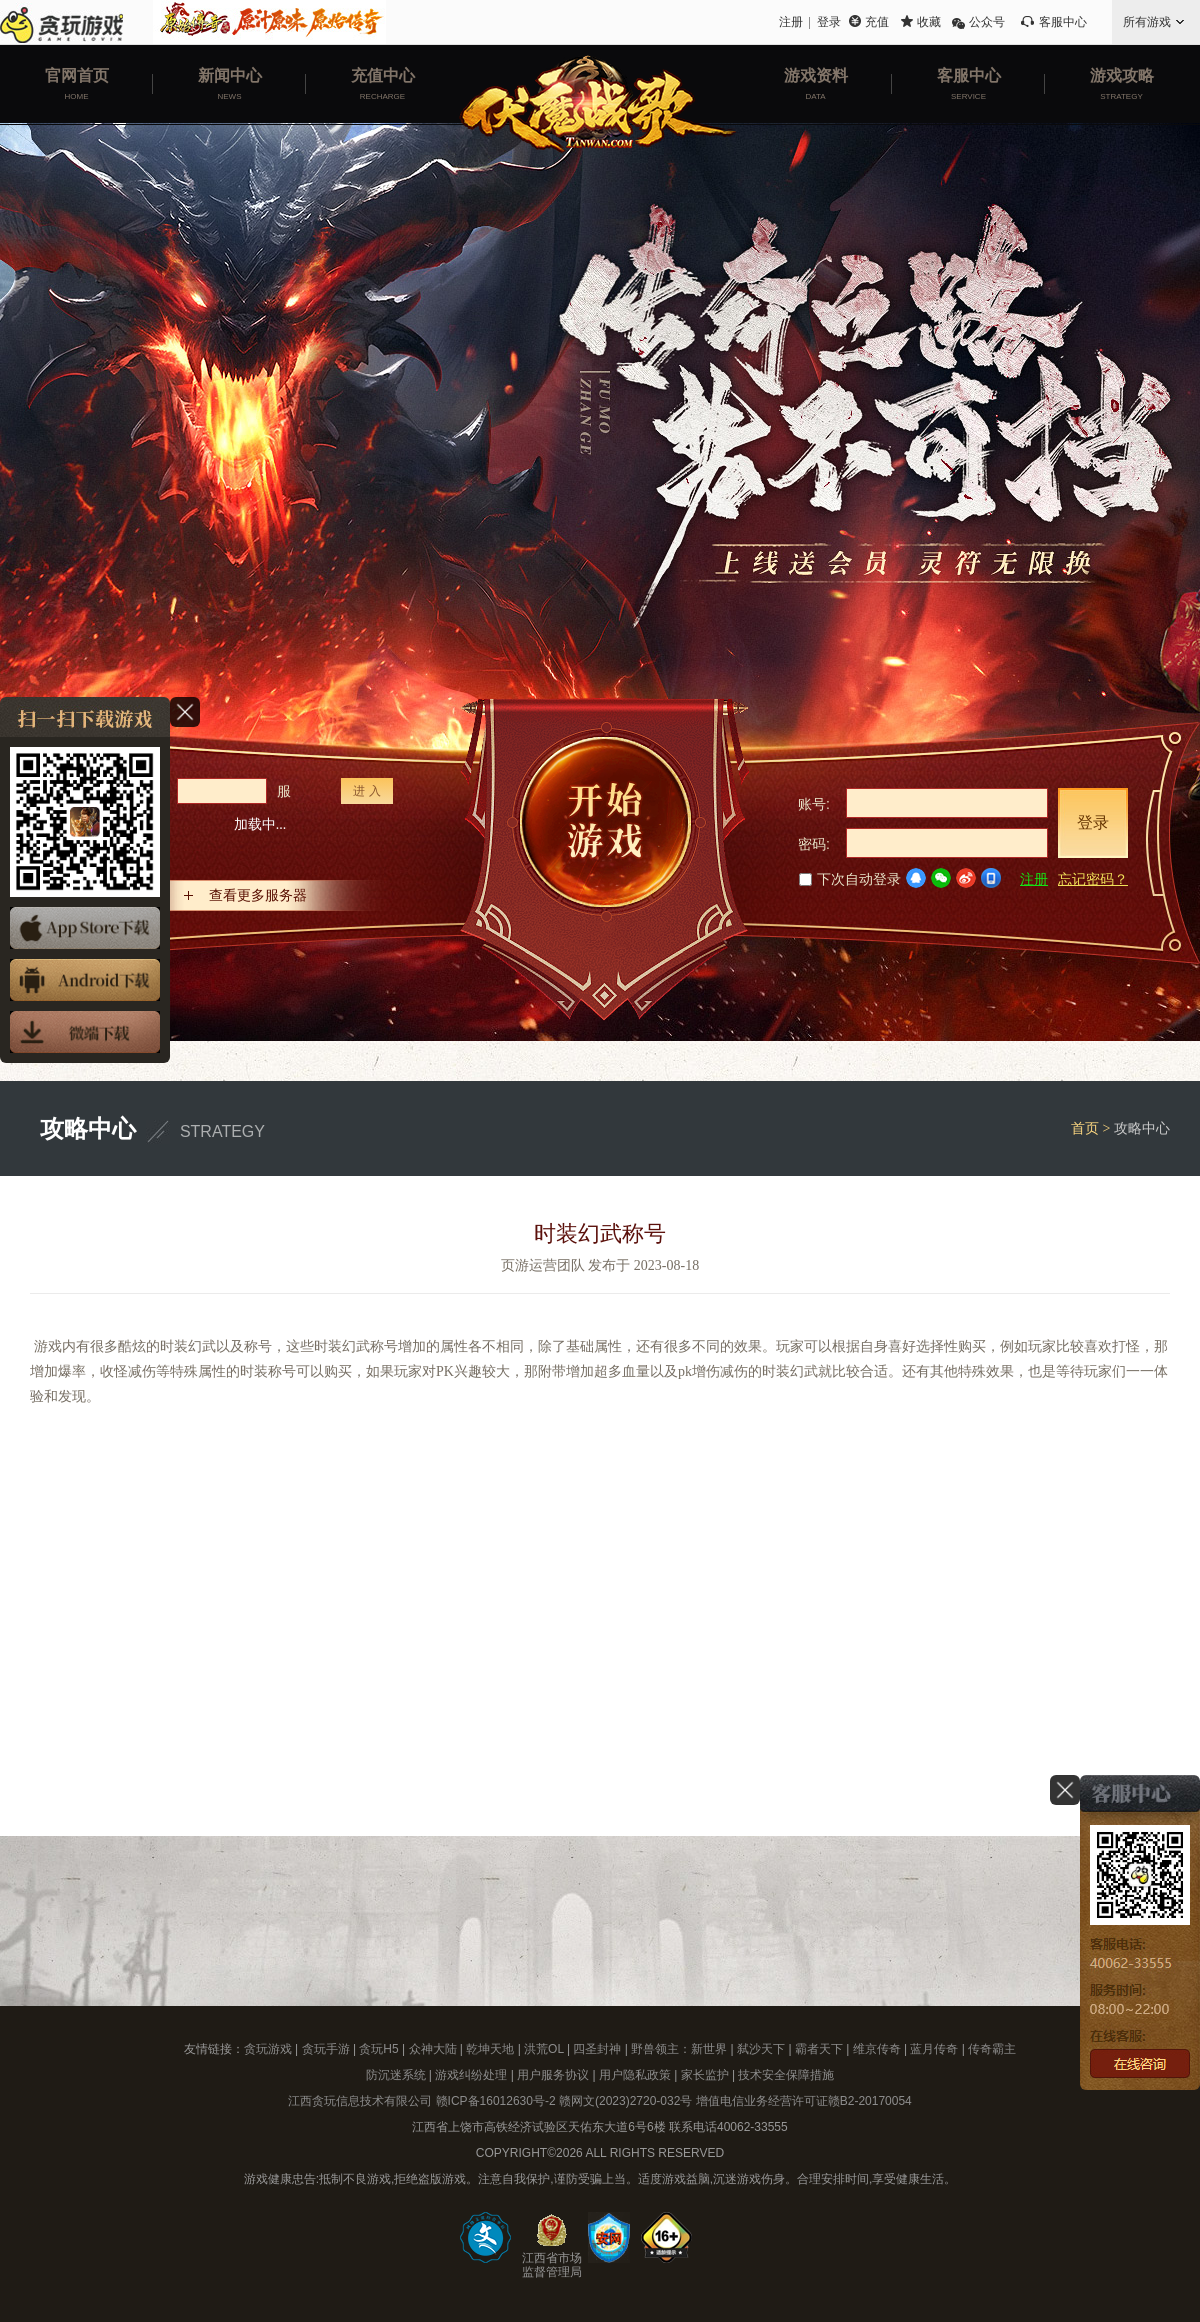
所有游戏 (1147, 22)
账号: (814, 804)
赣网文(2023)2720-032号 (625, 2101)
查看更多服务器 (258, 895)
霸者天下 (819, 2049)
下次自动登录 (850, 879)
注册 (791, 22)
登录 (829, 22)
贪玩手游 (326, 2049)
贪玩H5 (378, 2049)
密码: (814, 844)
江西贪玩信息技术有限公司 (360, 2101)
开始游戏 (605, 859)
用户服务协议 (553, 2075)
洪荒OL (544, 2049)
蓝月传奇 (934, 2049)
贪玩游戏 (268, 2049)
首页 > (1092, 1128)
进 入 (366, 791)
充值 (877, 22)
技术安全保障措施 (786, 2075)
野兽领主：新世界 (679, 2049)
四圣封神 (597, 2049)
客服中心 (1063, 22)
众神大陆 (433, 2049)
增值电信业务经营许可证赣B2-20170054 (804, 2101)
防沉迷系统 (396, 2075)
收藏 (929, 22)
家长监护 (705, 2075)
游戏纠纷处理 (471, 2075)
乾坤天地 (490, 2049)
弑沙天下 (761, 2049)
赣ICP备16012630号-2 (496, 2101)
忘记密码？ (1093, 879)
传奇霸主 (992, 2049)
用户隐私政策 (635, 2075)
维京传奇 (877, 2049)
